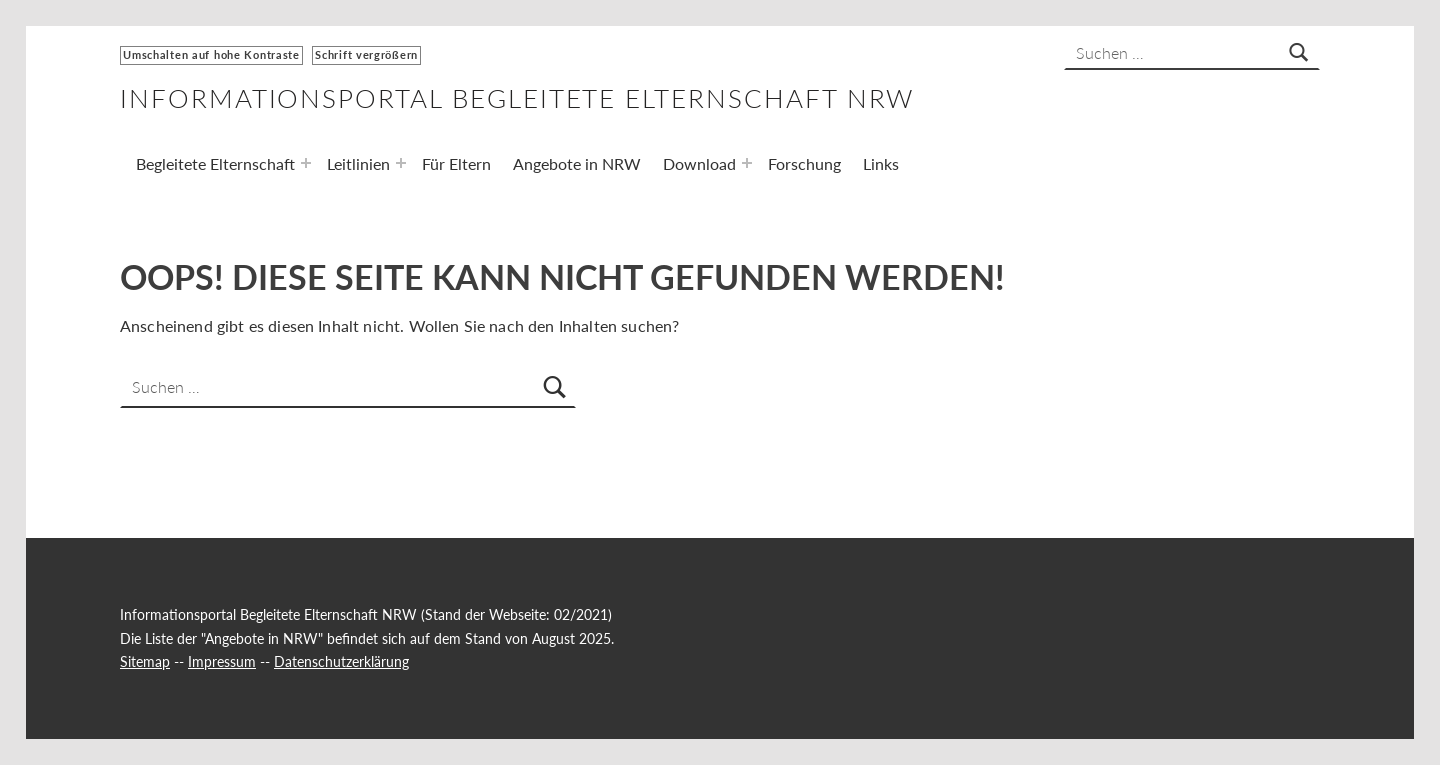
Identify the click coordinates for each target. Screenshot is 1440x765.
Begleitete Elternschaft (215, 163)
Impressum (222, 661)
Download (699, 163)
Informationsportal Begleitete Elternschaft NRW (517, 98)
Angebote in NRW (577, 163)
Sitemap (145, 661)
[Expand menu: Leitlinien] (401, 163)
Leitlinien (358, 163)
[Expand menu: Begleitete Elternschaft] (306, 163)
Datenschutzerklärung (341, 661)
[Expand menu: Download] (747, 163)
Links (881, 163)
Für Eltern (456, 163)
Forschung (804, 163)
